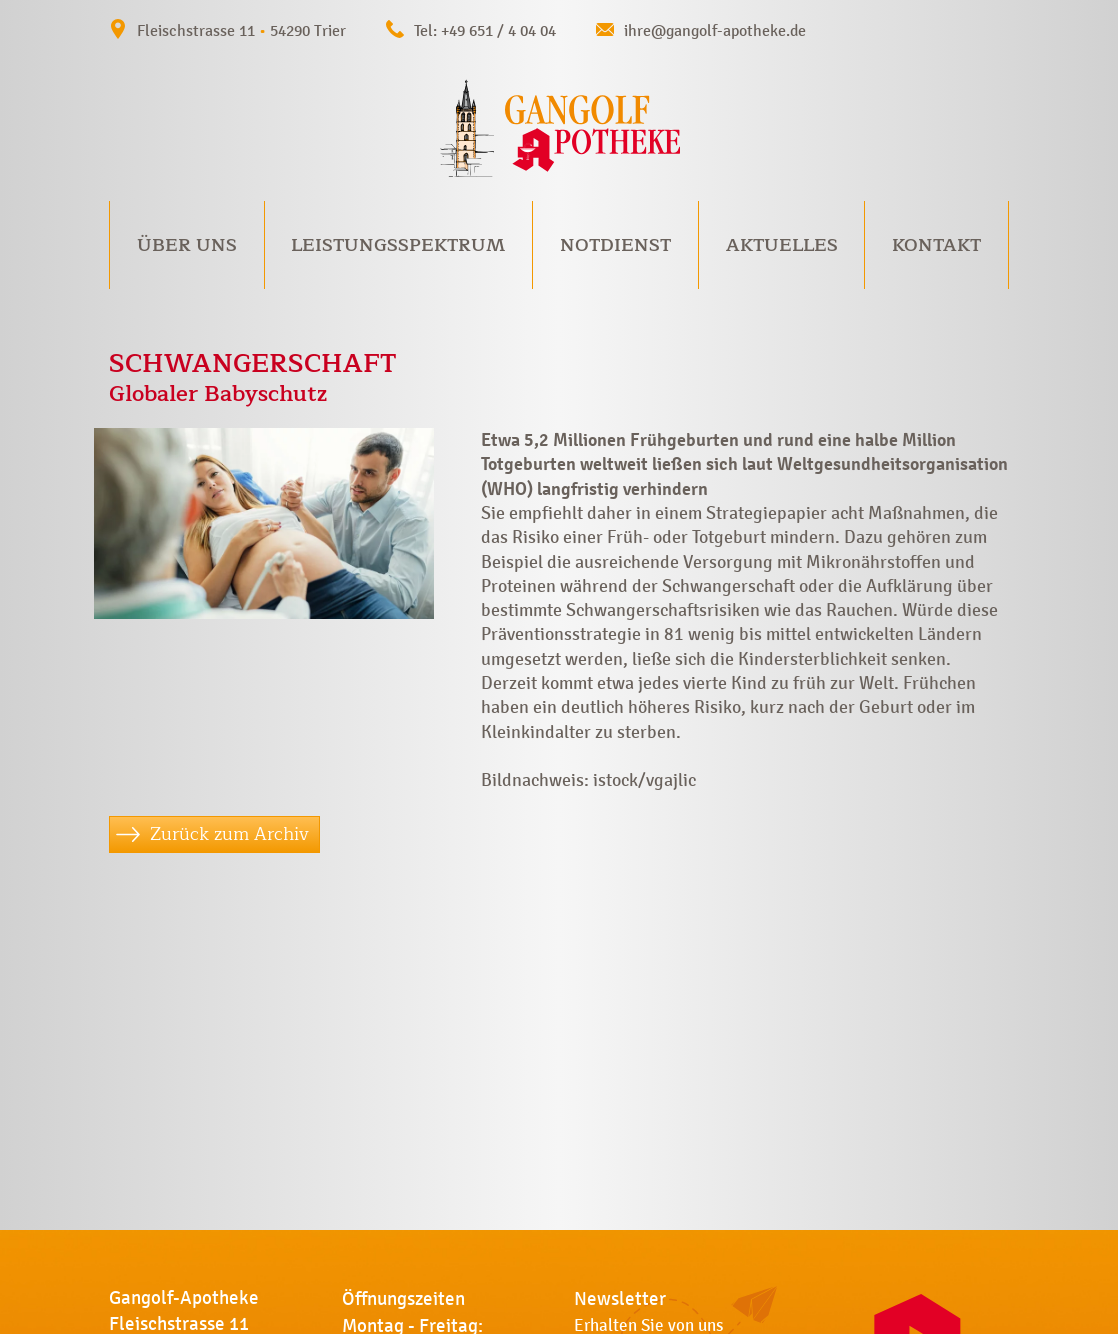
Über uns (187, 245)
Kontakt (936, 245)
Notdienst (615, 245)
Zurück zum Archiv (229, 834)
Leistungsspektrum (398, 245)
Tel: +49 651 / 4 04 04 (485, 30)
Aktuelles (782, 245)
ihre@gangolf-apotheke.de (715, 30)
